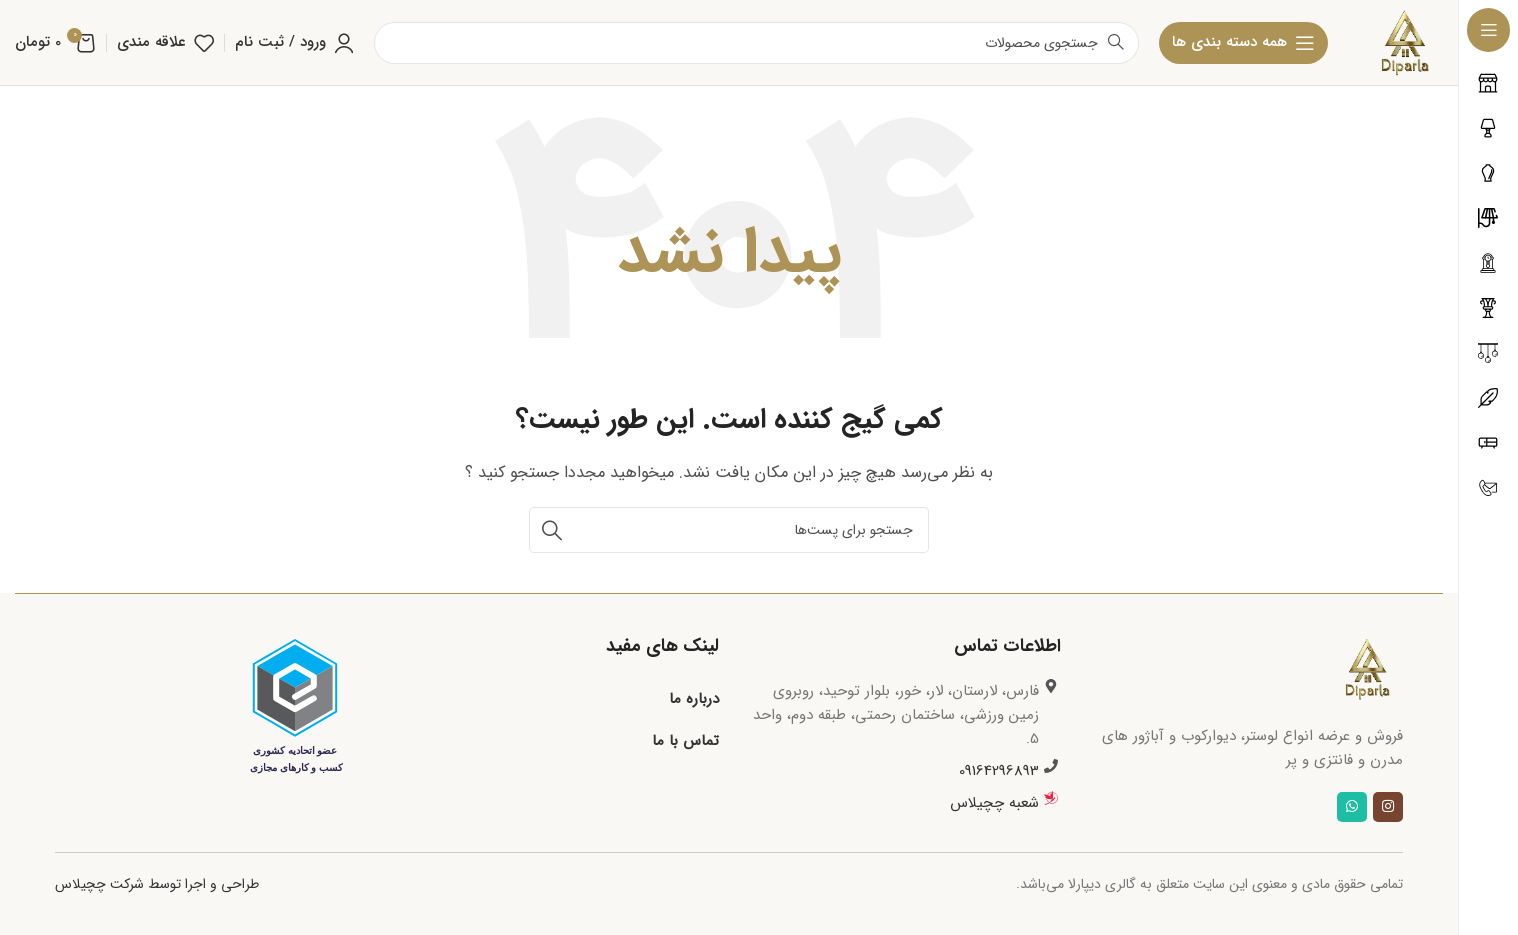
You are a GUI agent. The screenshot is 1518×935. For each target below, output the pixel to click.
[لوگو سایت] (1405, 42)
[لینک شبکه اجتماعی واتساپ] (1352, 807)
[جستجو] (729, 530)
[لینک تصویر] (1368, 668)
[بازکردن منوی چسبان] (1243, 43)
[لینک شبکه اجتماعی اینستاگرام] (1388, 807)
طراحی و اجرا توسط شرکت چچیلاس (157, 884)
